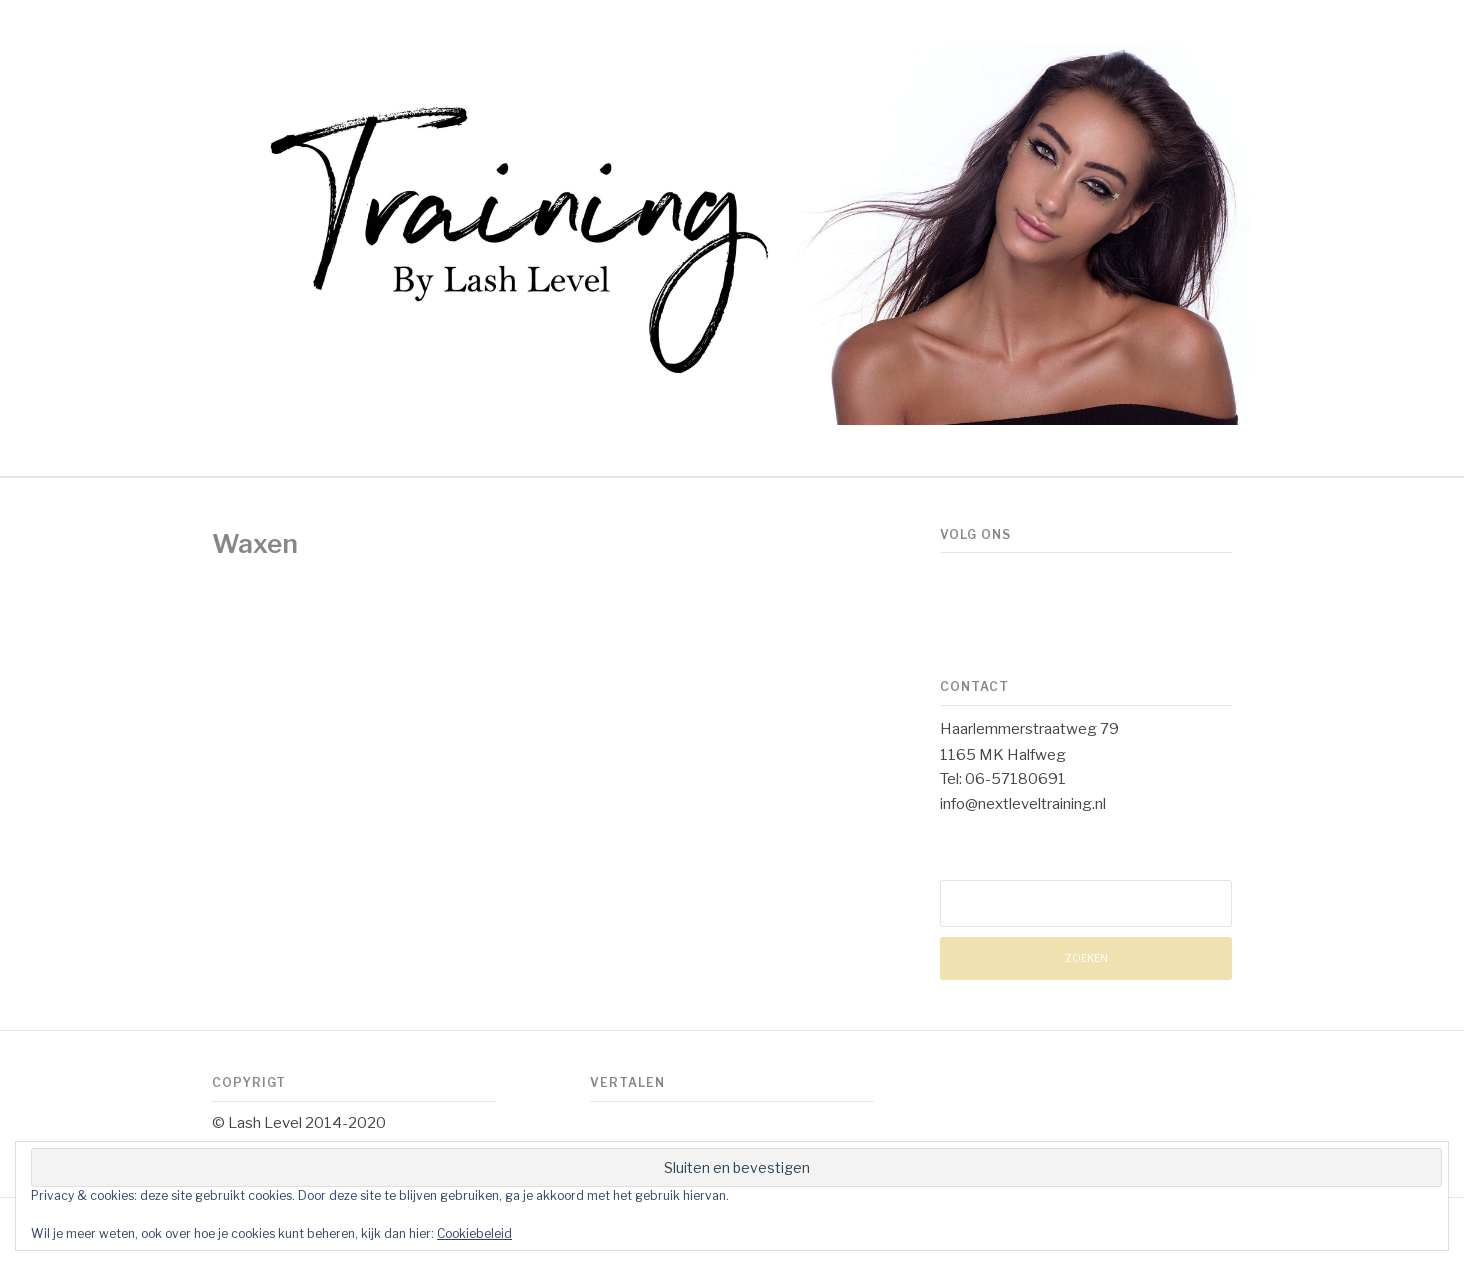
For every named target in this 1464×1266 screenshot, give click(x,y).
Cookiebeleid (474, 1233)
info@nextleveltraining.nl (1023, 804)
